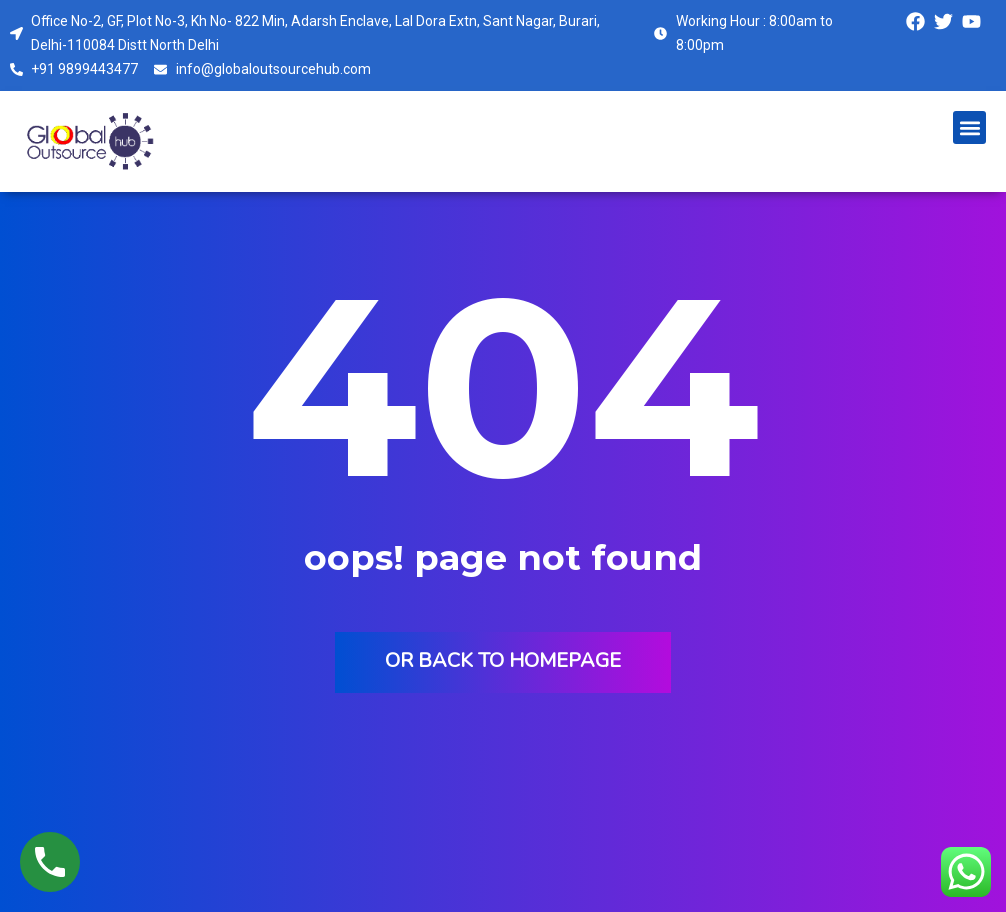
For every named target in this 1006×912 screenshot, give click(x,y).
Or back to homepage (503, 660)
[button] (969, 127)
